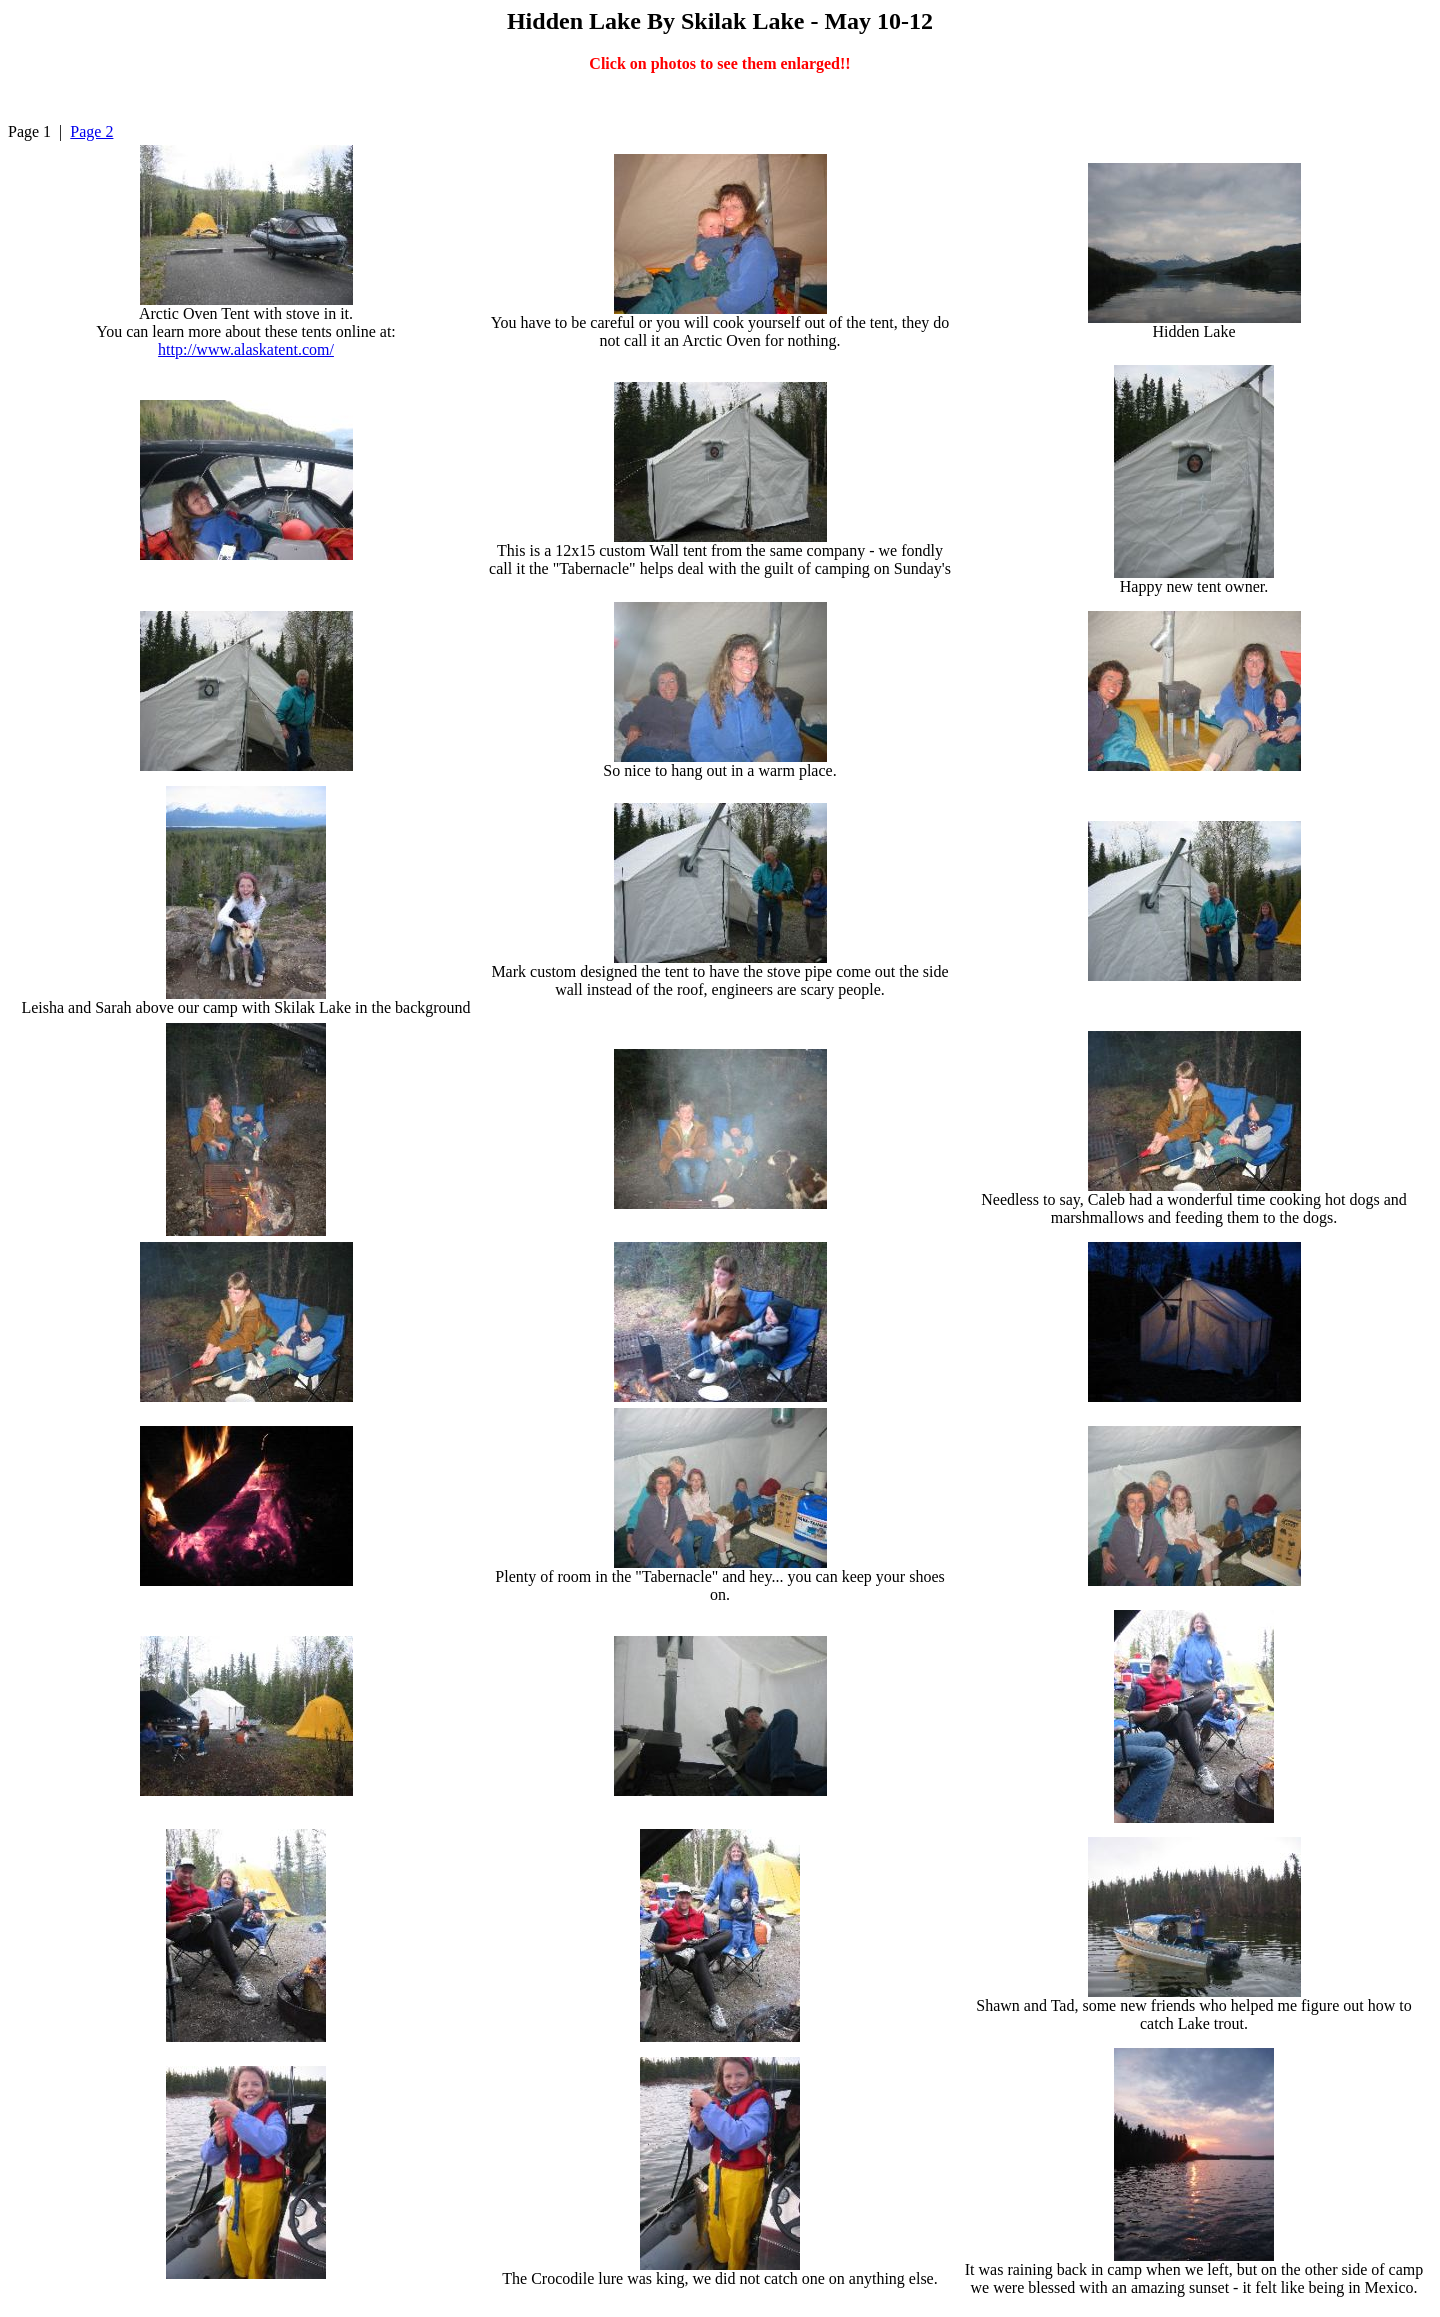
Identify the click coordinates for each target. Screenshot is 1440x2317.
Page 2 (91, 131)
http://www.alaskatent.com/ (246, 349)
